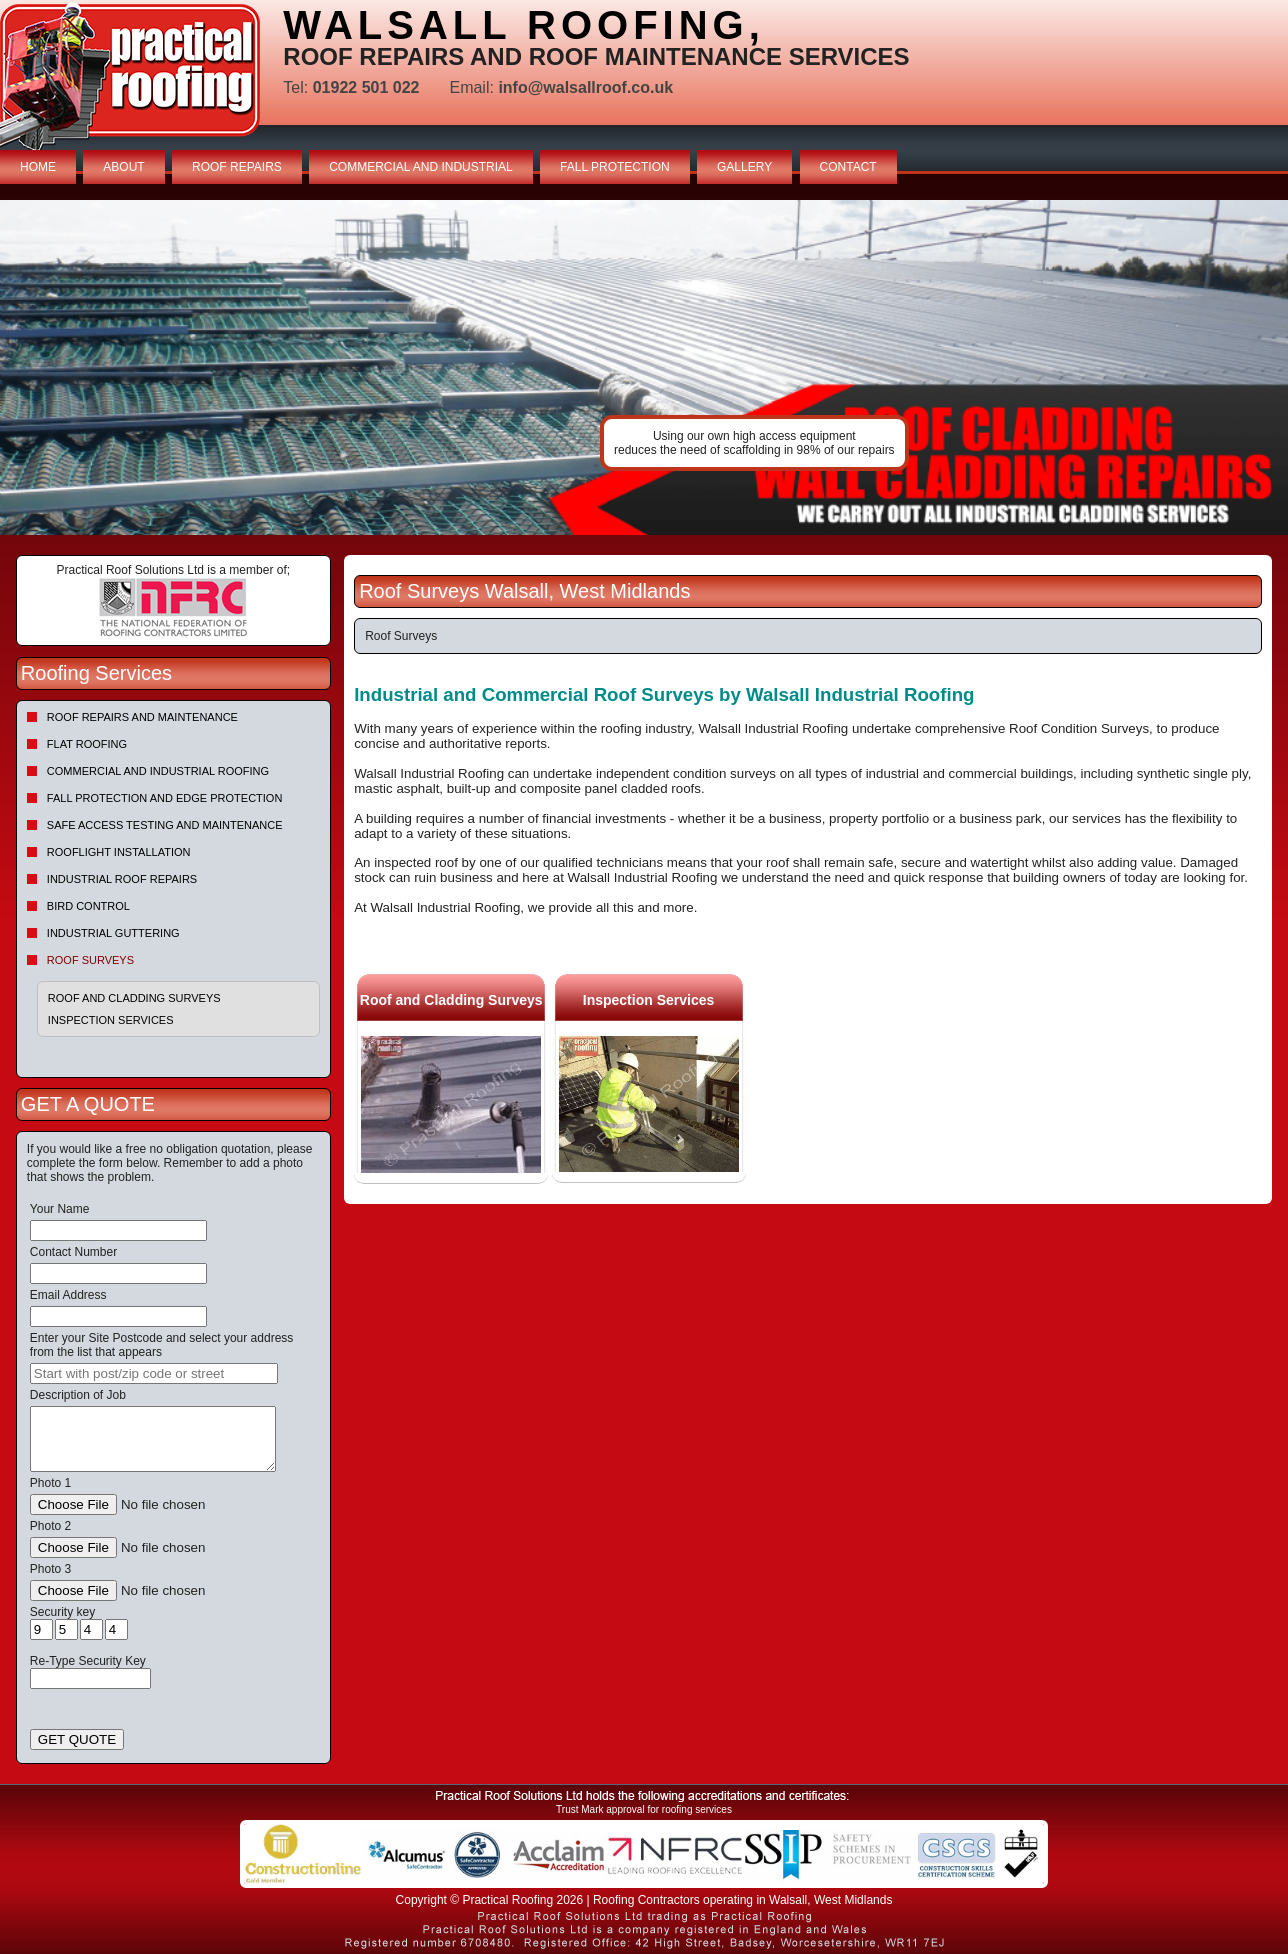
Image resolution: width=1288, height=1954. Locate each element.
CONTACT (848, 167)
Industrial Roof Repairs (122, 879)
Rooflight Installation (119, 852)
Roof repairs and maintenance (142, 717)
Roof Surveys (90, 960)
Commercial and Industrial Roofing (158, 771)
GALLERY (744, 167)
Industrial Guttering (113, 933)
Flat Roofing (87, 744)
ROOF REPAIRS (237, 167)
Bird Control (88, 906)
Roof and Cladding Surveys (134, 998)
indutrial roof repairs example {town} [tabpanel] (644, 367)
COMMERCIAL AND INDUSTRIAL (421, 167)
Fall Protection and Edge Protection (165, 798)
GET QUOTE (77, 1739)
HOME (38, 167)
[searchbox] (154, 1373)
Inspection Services (111, 1020)
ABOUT (123, 167)
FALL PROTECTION (615, 167)
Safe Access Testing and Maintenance (165, 825)
